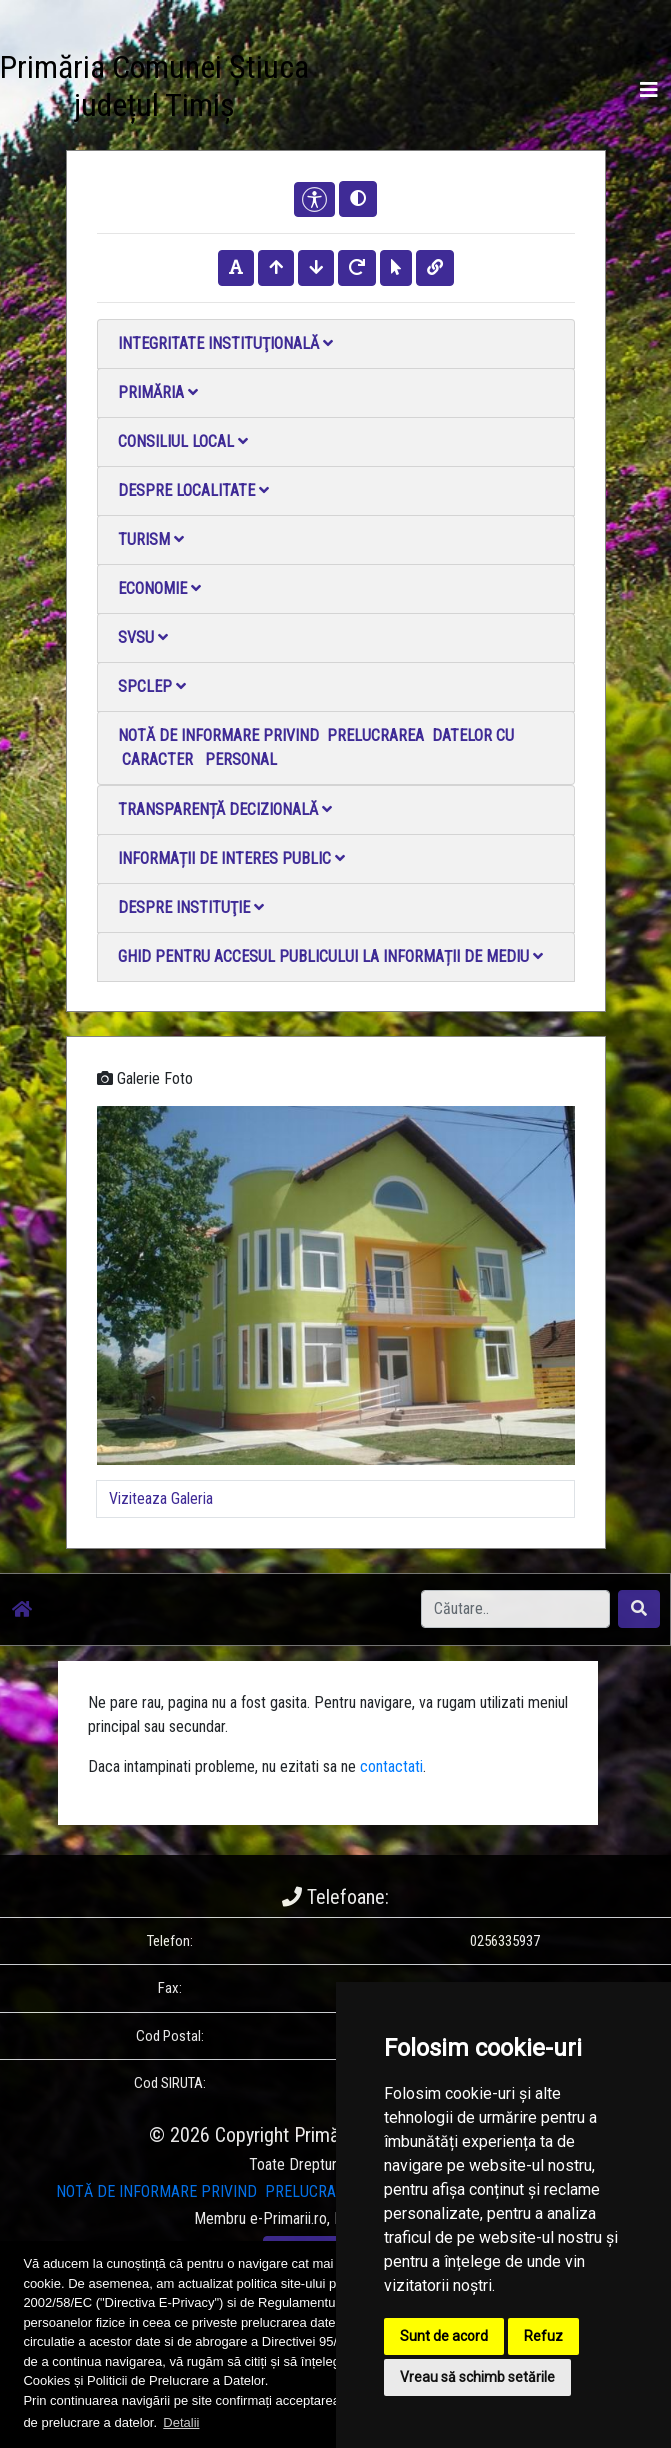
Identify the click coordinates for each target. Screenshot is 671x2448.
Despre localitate (193, 490)
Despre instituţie (191, 907)
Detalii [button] (181, 2422)
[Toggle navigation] (649, 90)
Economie (159, 588)
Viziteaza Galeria (161, 1498)
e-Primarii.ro (288, 2218)
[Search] (515, 1609)
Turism (151, 539)
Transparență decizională (225, 809)
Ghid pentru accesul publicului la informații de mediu (330, 956)
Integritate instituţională (225, 343)
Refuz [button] (543, 2336)
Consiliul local (183, 441)
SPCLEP (152, 686)
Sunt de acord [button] (444, 2336)
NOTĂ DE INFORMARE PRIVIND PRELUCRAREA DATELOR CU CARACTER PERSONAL (316, 747)
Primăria (158, 392)
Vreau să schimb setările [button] (477, 2377)
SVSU (143, 637)
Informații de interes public (231, 858)
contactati (391, 1766)
